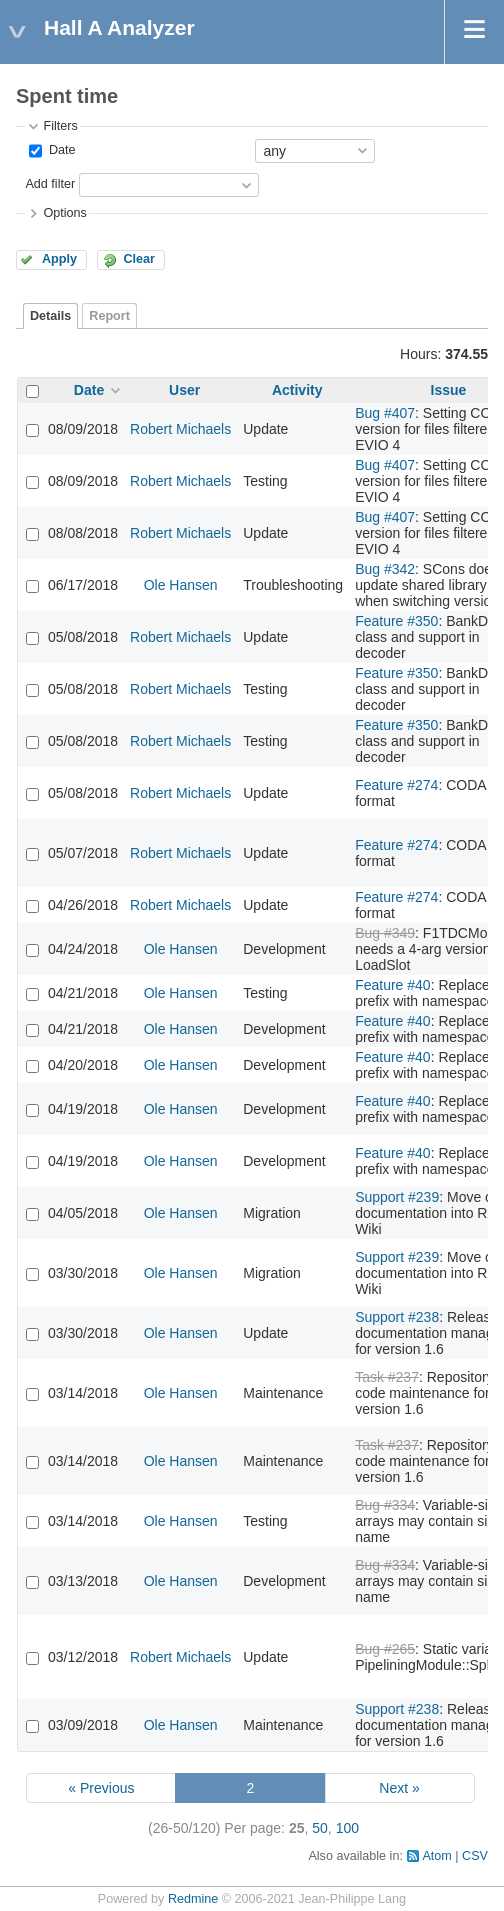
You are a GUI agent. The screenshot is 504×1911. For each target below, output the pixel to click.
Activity (297, 390)
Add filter (50, 184)
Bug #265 (385, 1649)
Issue (449, 390)
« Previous (101, 1788)
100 (347, 1828)
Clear (139, 259)
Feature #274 (396, 785)
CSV (475, 1856)
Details (50, 316)
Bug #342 (385, 569)
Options (64, 213)
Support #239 (397, 1197)
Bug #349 (385, 933)
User (184, 390)
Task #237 (387, 1377)
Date (60, 150)
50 (320, 1828)
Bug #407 (385, 413)
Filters (60, 126)
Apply (59, 259)
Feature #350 (396, 621)
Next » (399, 1788)
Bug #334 (385, 1505)
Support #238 (397, 1317)
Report (109, 316)
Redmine (193, 1899)
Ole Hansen (181, 585)
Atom (436, 1856)
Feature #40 (393, 985)
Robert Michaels (180, 429)
